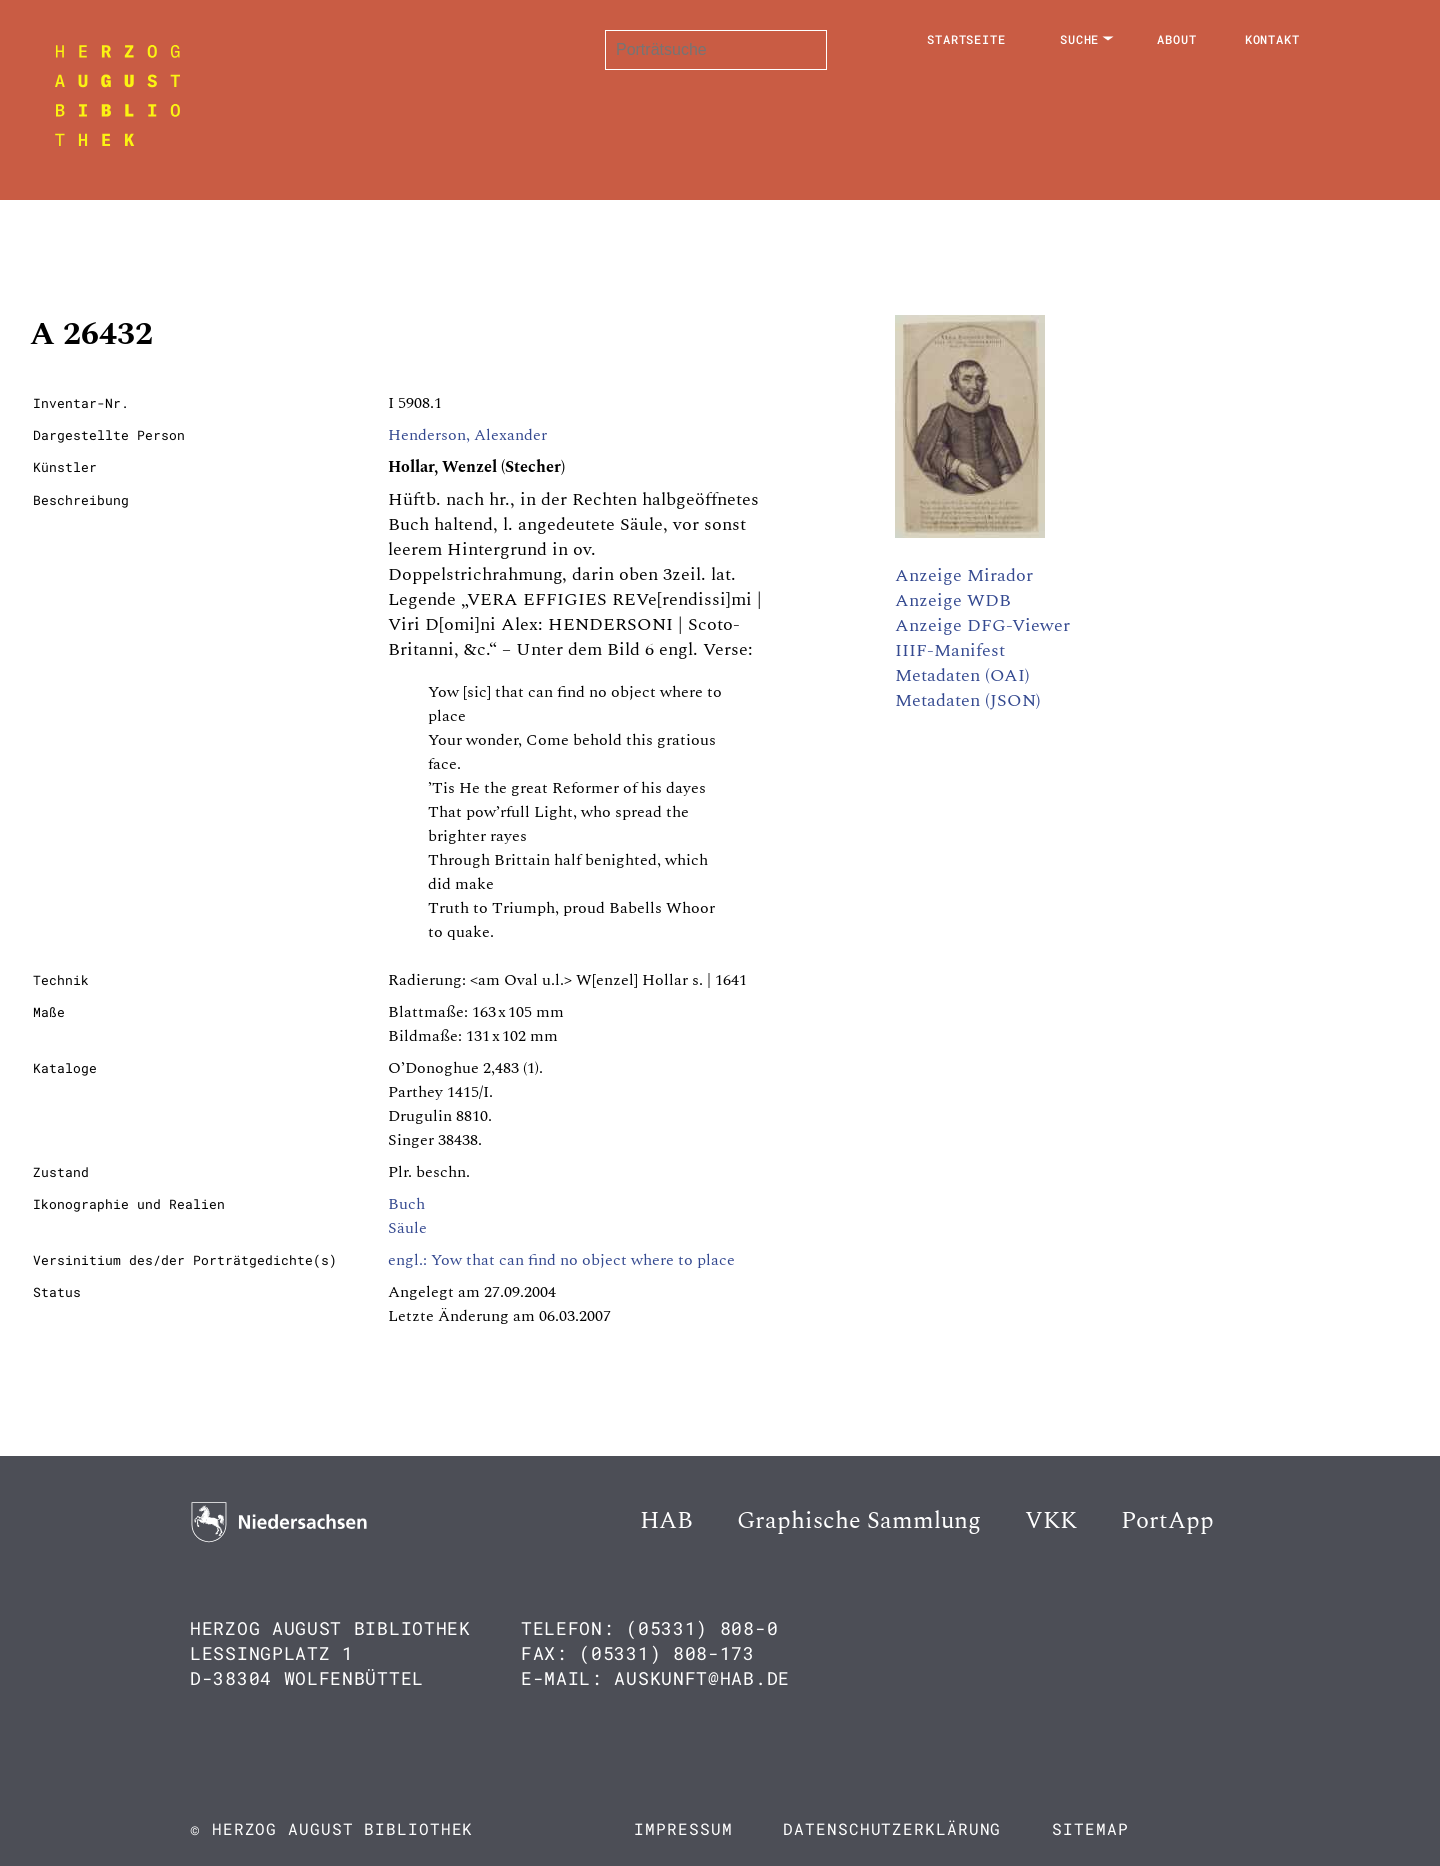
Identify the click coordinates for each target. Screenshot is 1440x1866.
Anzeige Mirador (964, 575)
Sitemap (1090, 1828)
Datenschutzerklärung (892, 1828)
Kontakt (1272, 39)
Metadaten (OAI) (962, 675)
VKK (1051, 1521)
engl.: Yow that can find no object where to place (561, 1260)
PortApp (1167, 1521)
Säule (407, 1228)
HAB (666, 1521)
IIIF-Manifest (950, 650)
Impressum (683, 1828)
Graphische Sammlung (859, 1521)
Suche (1080, 39)
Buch (406, 1204)
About (1177, 39)
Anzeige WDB (953, 600)
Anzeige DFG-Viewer (982, 625)
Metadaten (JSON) (968, 700)
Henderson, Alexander (467, 435)
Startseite (966, 39)
